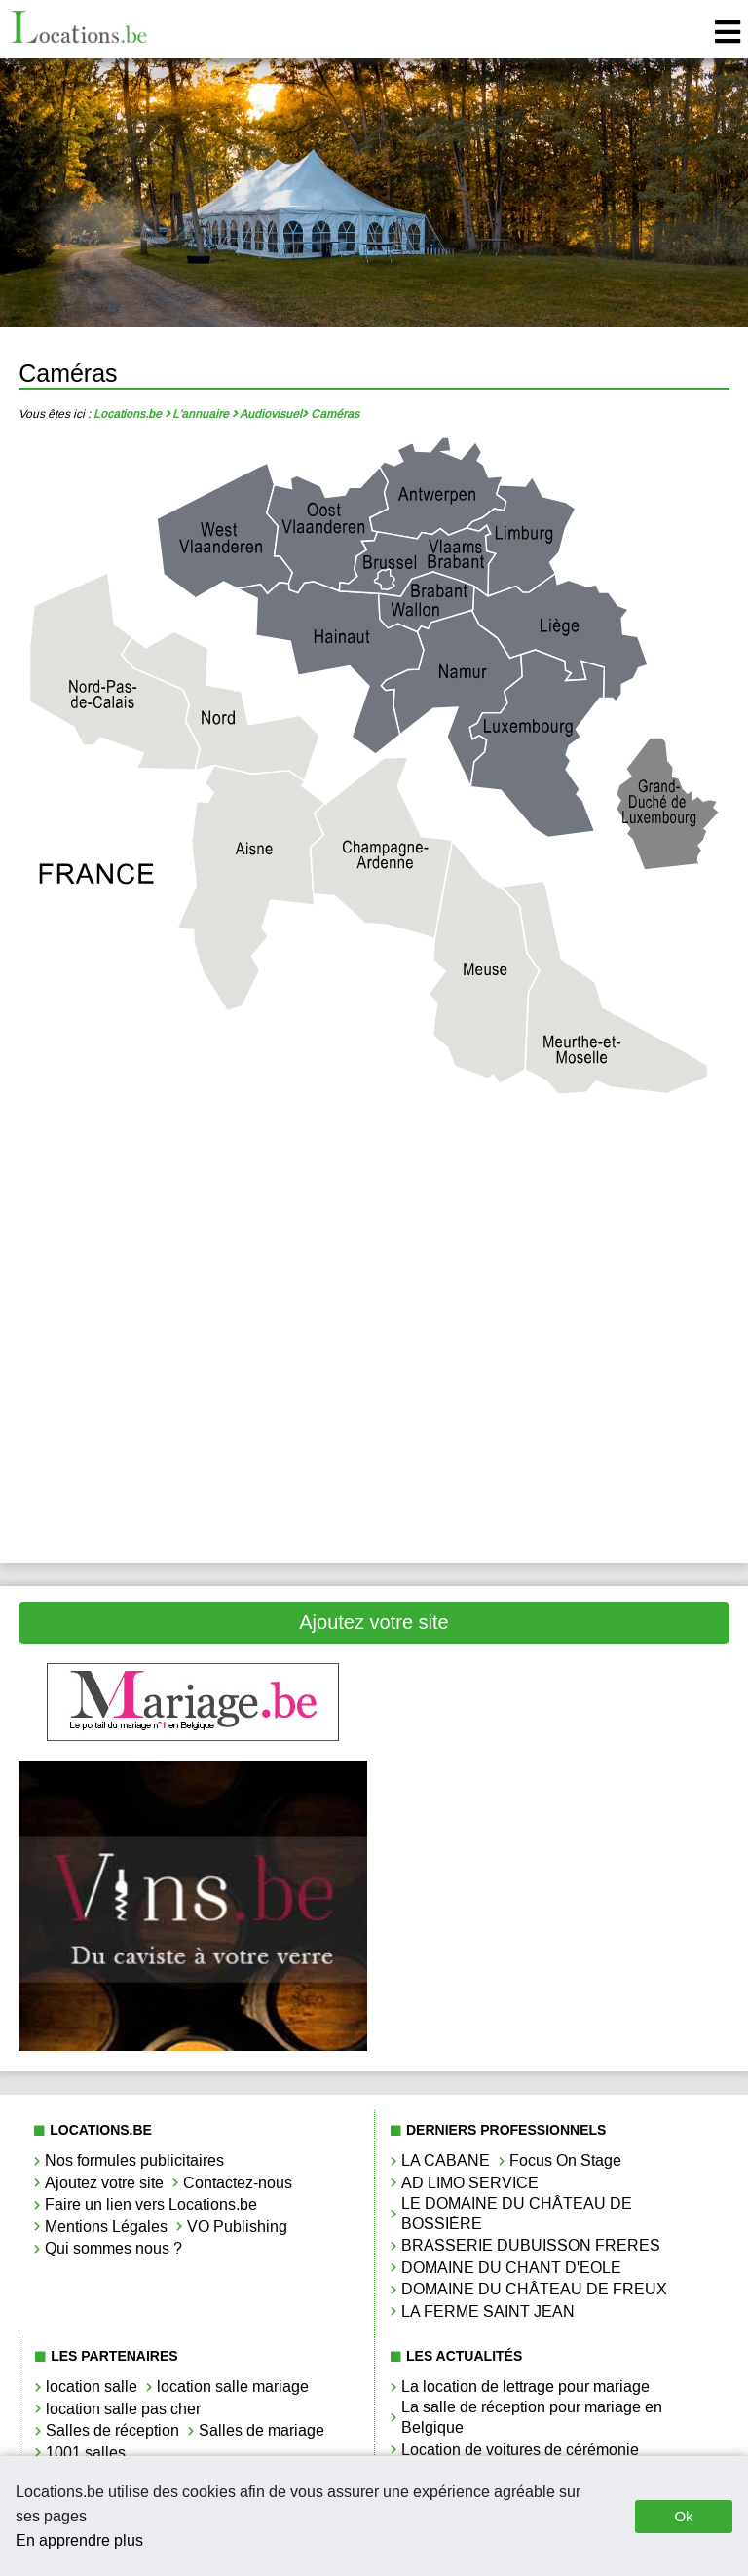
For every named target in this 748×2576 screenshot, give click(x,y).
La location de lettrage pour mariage (525, 2386)
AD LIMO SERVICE (470, 2183)
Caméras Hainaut (556, 1232)
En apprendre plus (79, 2540)
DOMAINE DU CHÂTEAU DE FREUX (534, 2289)
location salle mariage (233, 2386)
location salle (91, 2386)
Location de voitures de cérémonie (520, 2450)
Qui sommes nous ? (113, 2248)
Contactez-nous (237, 2183)
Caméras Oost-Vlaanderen (193, 1430)
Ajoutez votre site (373, 1622)
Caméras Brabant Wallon (555, 1166)
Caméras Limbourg (555, 1298)
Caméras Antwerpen (192, 1166)
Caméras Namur (556, 1363)
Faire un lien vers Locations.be (151, 2204)
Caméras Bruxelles (192, 1232)
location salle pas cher (123, 2409)
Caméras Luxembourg (193, 1363)
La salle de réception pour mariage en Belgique (531, 2417)
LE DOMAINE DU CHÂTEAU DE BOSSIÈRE (516, 2213)
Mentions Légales (106, 2226)
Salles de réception (112, 2430)
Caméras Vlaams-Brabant (555, 1430)
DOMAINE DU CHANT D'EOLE (511, 2267)
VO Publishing (237, 2226)
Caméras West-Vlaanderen (193, 1495)
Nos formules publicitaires (134, 2160)
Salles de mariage (261, 2430)
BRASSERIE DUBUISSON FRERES (530, 2245)
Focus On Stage (565, 2160)
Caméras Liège (192, 1298)
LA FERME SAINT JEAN (488, 2311)
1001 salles (86, 2453)
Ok (683, 2516)
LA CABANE (445, 2160)
